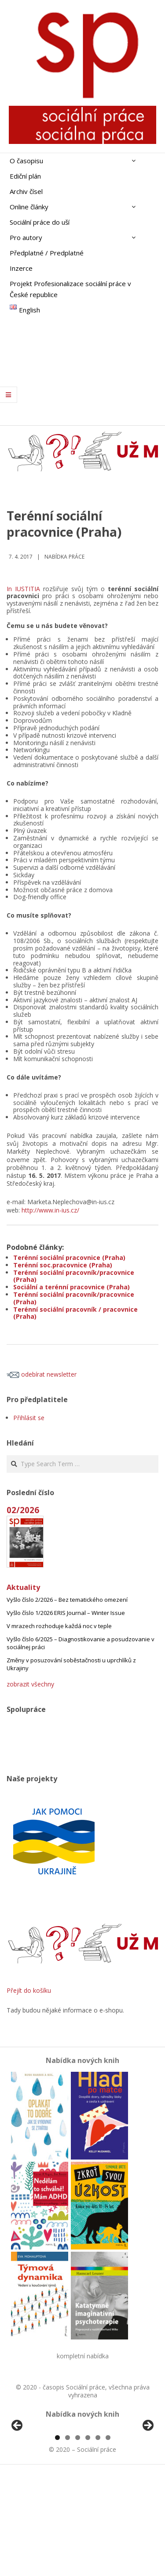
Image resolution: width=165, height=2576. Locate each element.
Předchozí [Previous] (17, 2477)
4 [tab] (87, 2539)
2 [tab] (67, 2539)
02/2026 (23, 1509)
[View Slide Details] (42, 2479)
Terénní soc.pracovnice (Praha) (62, 1265)
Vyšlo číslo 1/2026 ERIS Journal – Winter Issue (66, 1613)
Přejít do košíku (29, 1990)
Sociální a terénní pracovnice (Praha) (71, 1287)
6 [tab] (108, 2539)
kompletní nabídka (83, 2356)
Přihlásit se (28, 1418)
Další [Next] (147, 2477)
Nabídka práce (64, 556)
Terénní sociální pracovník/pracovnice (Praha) (73, 1276)
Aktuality (23, 1587)
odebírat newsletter (42, 1374)
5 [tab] (97, 2539)
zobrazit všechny (30, 1684)
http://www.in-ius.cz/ (50, 1210)
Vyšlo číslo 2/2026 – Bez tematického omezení (67, 1600)
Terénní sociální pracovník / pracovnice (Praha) (75, 1313)
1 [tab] (57, 2539)
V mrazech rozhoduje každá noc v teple (59, 1626)
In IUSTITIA (23, 589)
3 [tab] (77, 2539)
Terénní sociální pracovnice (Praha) (69, 1257)
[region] (82, 2479)
